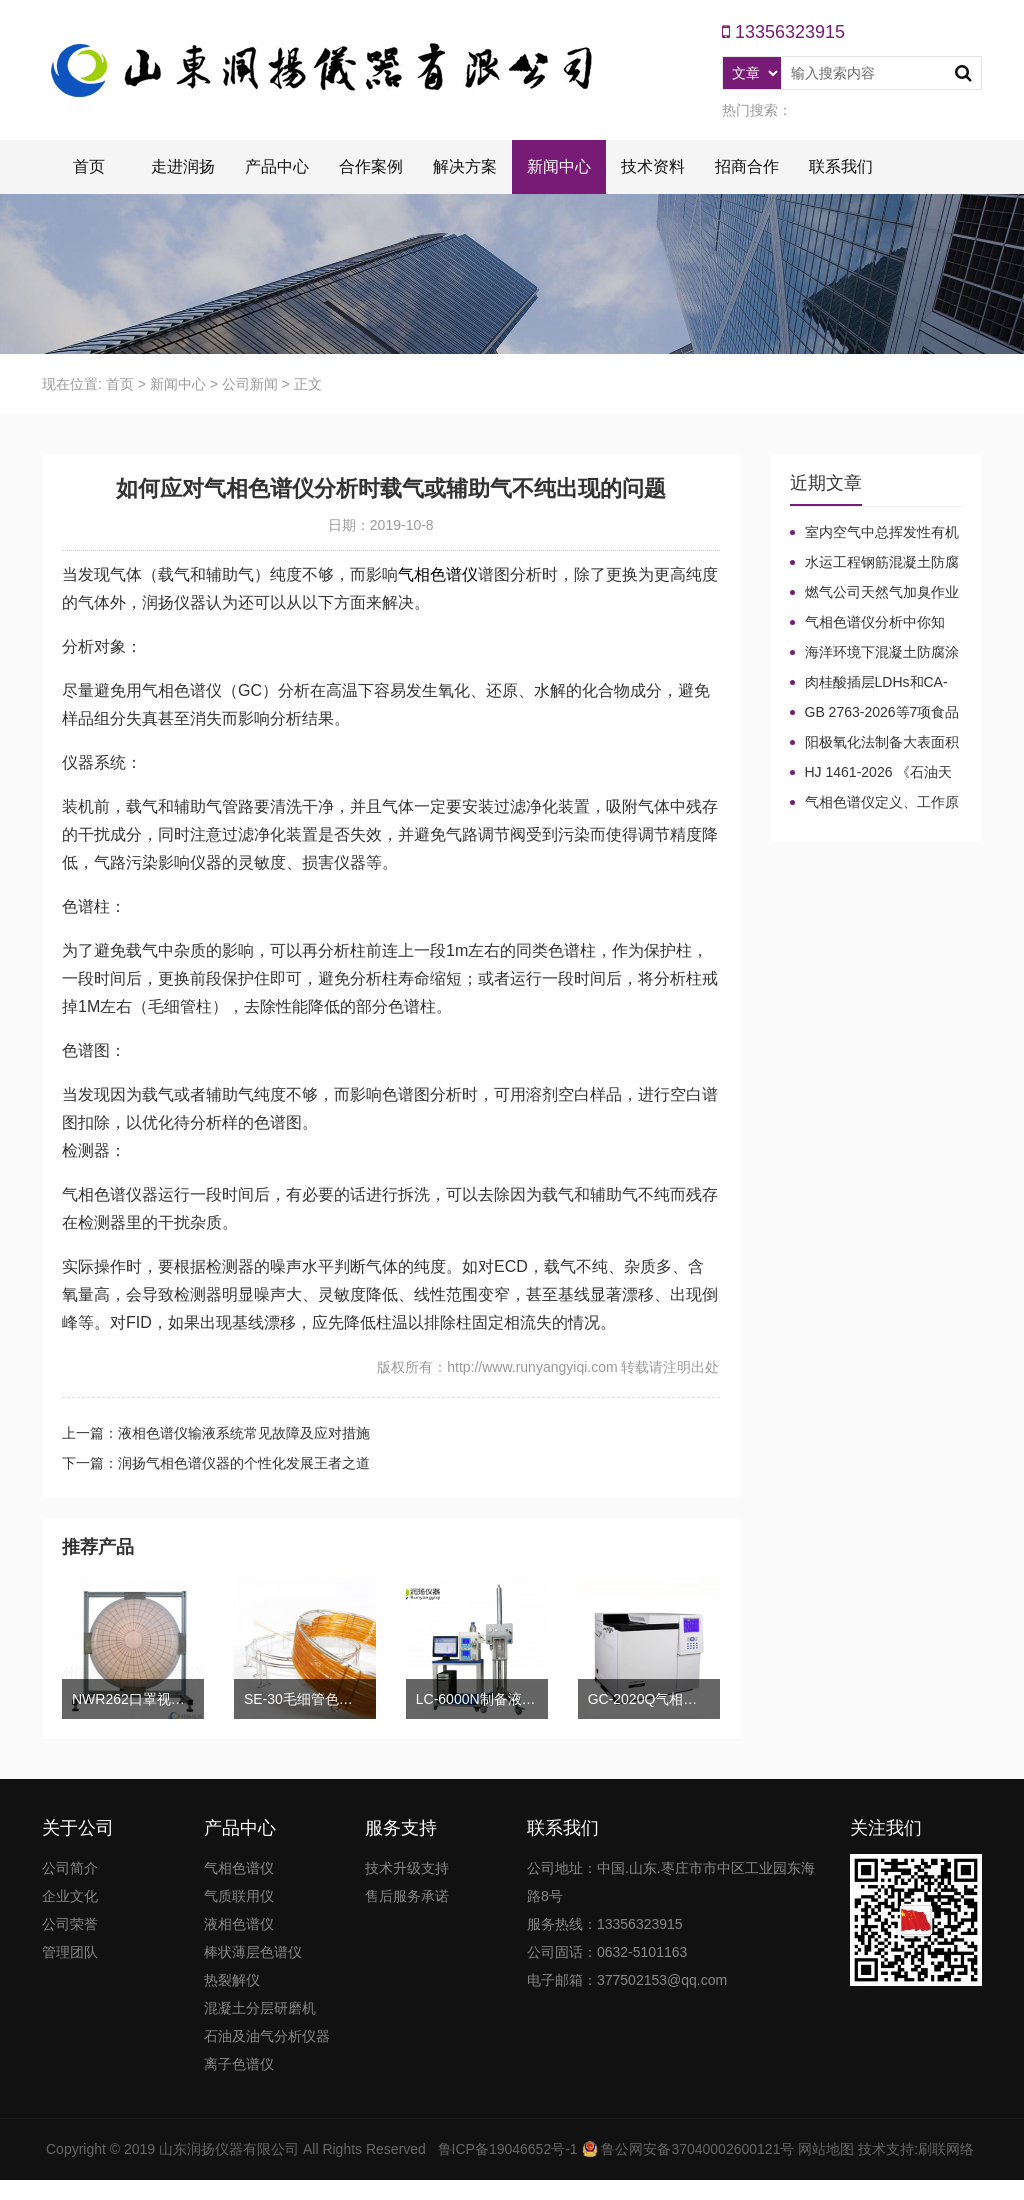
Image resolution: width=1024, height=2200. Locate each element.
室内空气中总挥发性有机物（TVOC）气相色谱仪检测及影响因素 (874, 533)
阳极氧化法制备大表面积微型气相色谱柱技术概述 (874, 743)
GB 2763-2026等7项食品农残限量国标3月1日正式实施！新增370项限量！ (875, 713)
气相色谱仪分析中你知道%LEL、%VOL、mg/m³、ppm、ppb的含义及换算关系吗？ (870, 623)
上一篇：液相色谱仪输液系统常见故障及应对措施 (216, 1433)
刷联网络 (946, 2149)
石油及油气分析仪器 (267, 2036)
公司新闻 (250, 384)
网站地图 (826, 2149)
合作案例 (371, 166)
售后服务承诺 (407, 1896)
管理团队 (70, 1952)
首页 (89, 166)
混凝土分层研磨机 (260, 2008)
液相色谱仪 (239, 1924)
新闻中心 (559, 166)
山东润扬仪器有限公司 (229, 2149)
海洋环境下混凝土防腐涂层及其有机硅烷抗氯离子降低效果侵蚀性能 (874, 653)
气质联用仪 (239, 1896)
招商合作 (747, 166)
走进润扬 (183, 166)
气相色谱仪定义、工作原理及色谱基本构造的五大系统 (874, 803)
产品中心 (277, 166)
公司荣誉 (70, 1924)
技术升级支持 (407, 1868)
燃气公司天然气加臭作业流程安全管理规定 (874, 593)
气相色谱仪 (438, 574)
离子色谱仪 (239, 2064)
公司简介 (70, 1868)
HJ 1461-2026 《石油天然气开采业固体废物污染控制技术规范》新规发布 (874, 773)
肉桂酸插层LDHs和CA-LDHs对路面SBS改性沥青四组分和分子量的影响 (870, 683)
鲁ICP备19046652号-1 (508, 2149)
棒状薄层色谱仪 (253, 1952)
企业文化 (70, 1896)
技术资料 (653, 166)
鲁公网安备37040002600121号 (696, 2149)
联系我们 (841, 166)
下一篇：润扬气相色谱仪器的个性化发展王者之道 (216, 1463)
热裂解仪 (232, 1980)
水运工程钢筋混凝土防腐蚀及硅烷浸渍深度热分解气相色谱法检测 (874, 563)
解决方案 (465, 166)
